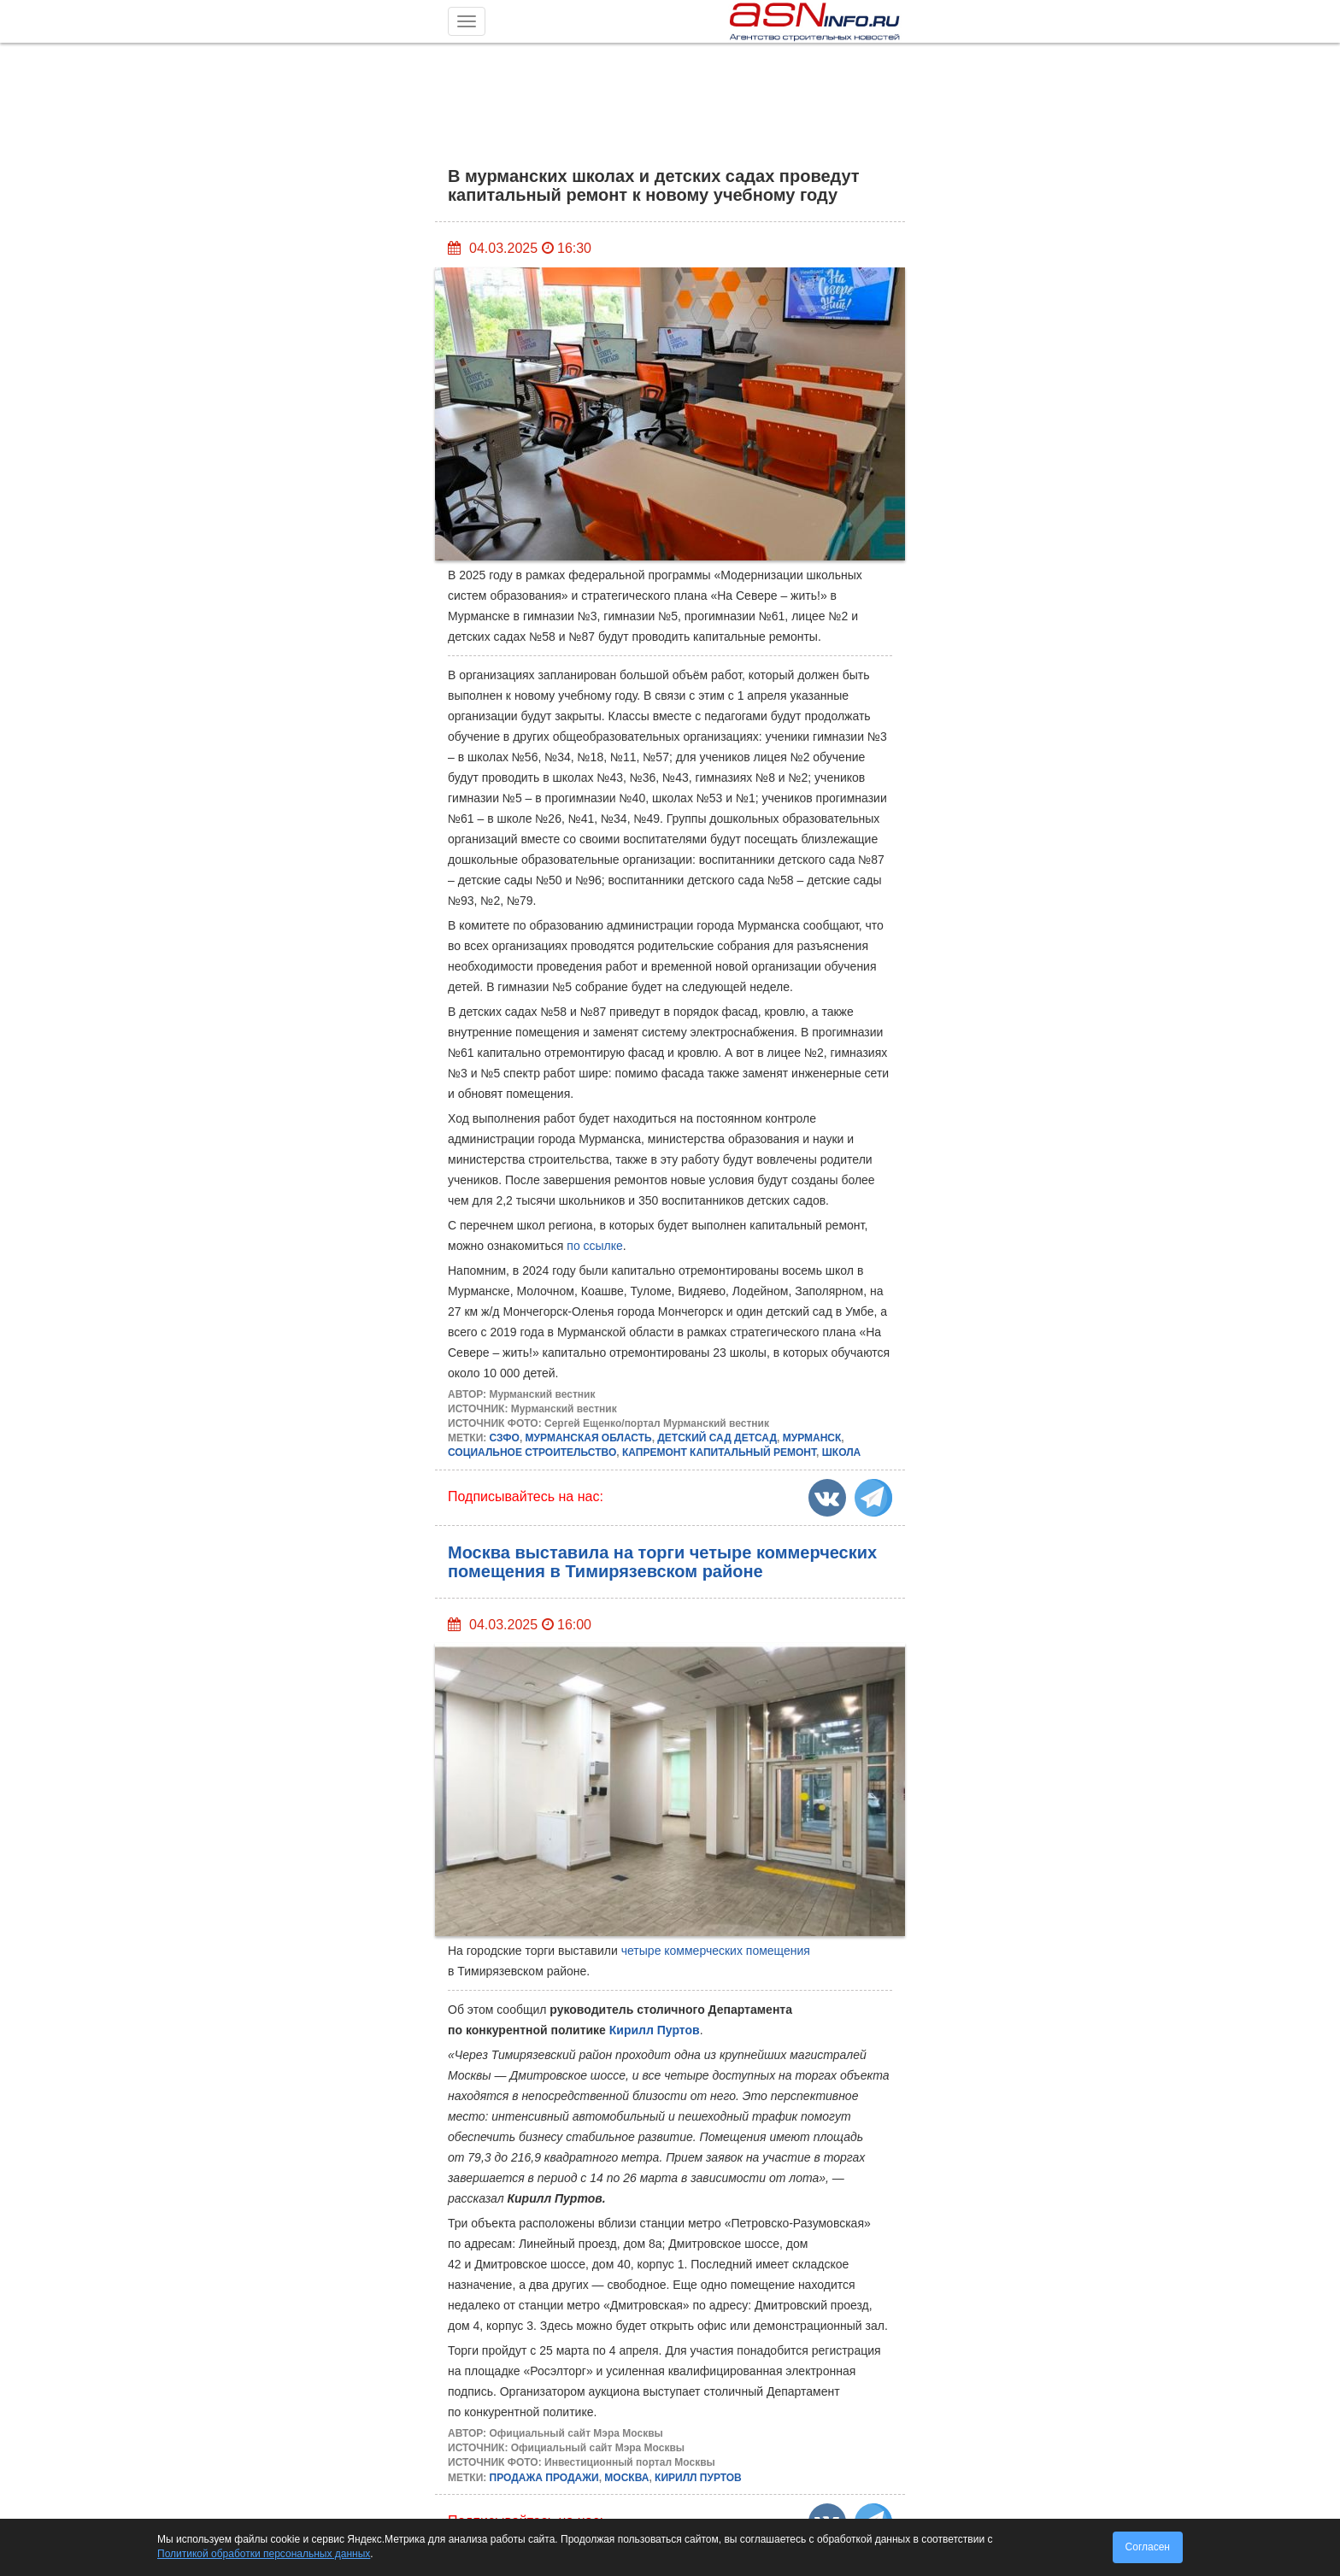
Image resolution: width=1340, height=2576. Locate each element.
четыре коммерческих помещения (715, 1950)
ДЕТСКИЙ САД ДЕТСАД (717, 1438)
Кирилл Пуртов (654, 2030)
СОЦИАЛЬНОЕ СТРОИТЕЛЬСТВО (532, 1452)
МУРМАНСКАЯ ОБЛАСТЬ (589, 1438)
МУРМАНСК (812, 1438)
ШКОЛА (841, 1452)
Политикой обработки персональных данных (263, 2554)
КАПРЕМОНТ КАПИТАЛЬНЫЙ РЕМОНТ (719, 1452)
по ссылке (595, 1246)
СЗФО (505, 1438)
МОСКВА (626, 2478)
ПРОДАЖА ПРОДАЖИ (544, 2478)
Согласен (1147, 2547)
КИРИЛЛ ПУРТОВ (698, 2478)
